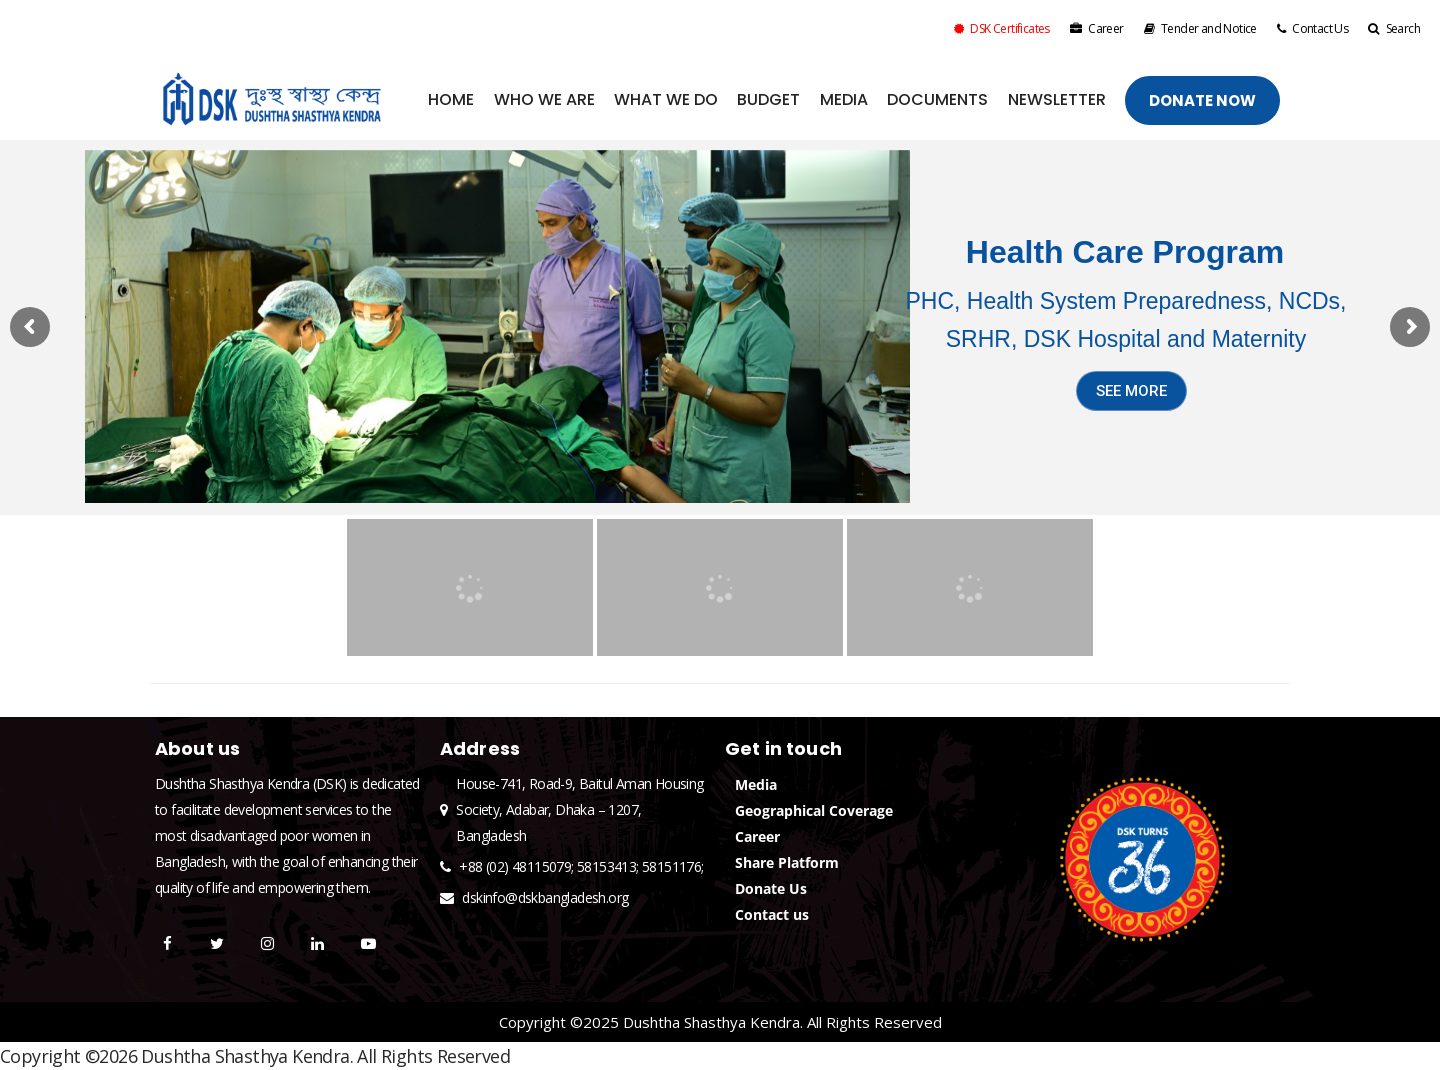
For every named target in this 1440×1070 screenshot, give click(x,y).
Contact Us (1312, 28)
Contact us (772, 914)
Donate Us (771, 888)
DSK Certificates (1002, 28)
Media (756, 784)
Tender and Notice (1200, 28)
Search (1394, 28)
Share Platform (787, 862)
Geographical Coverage (814, 810)
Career (1097, 28)
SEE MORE (1131, 391)
